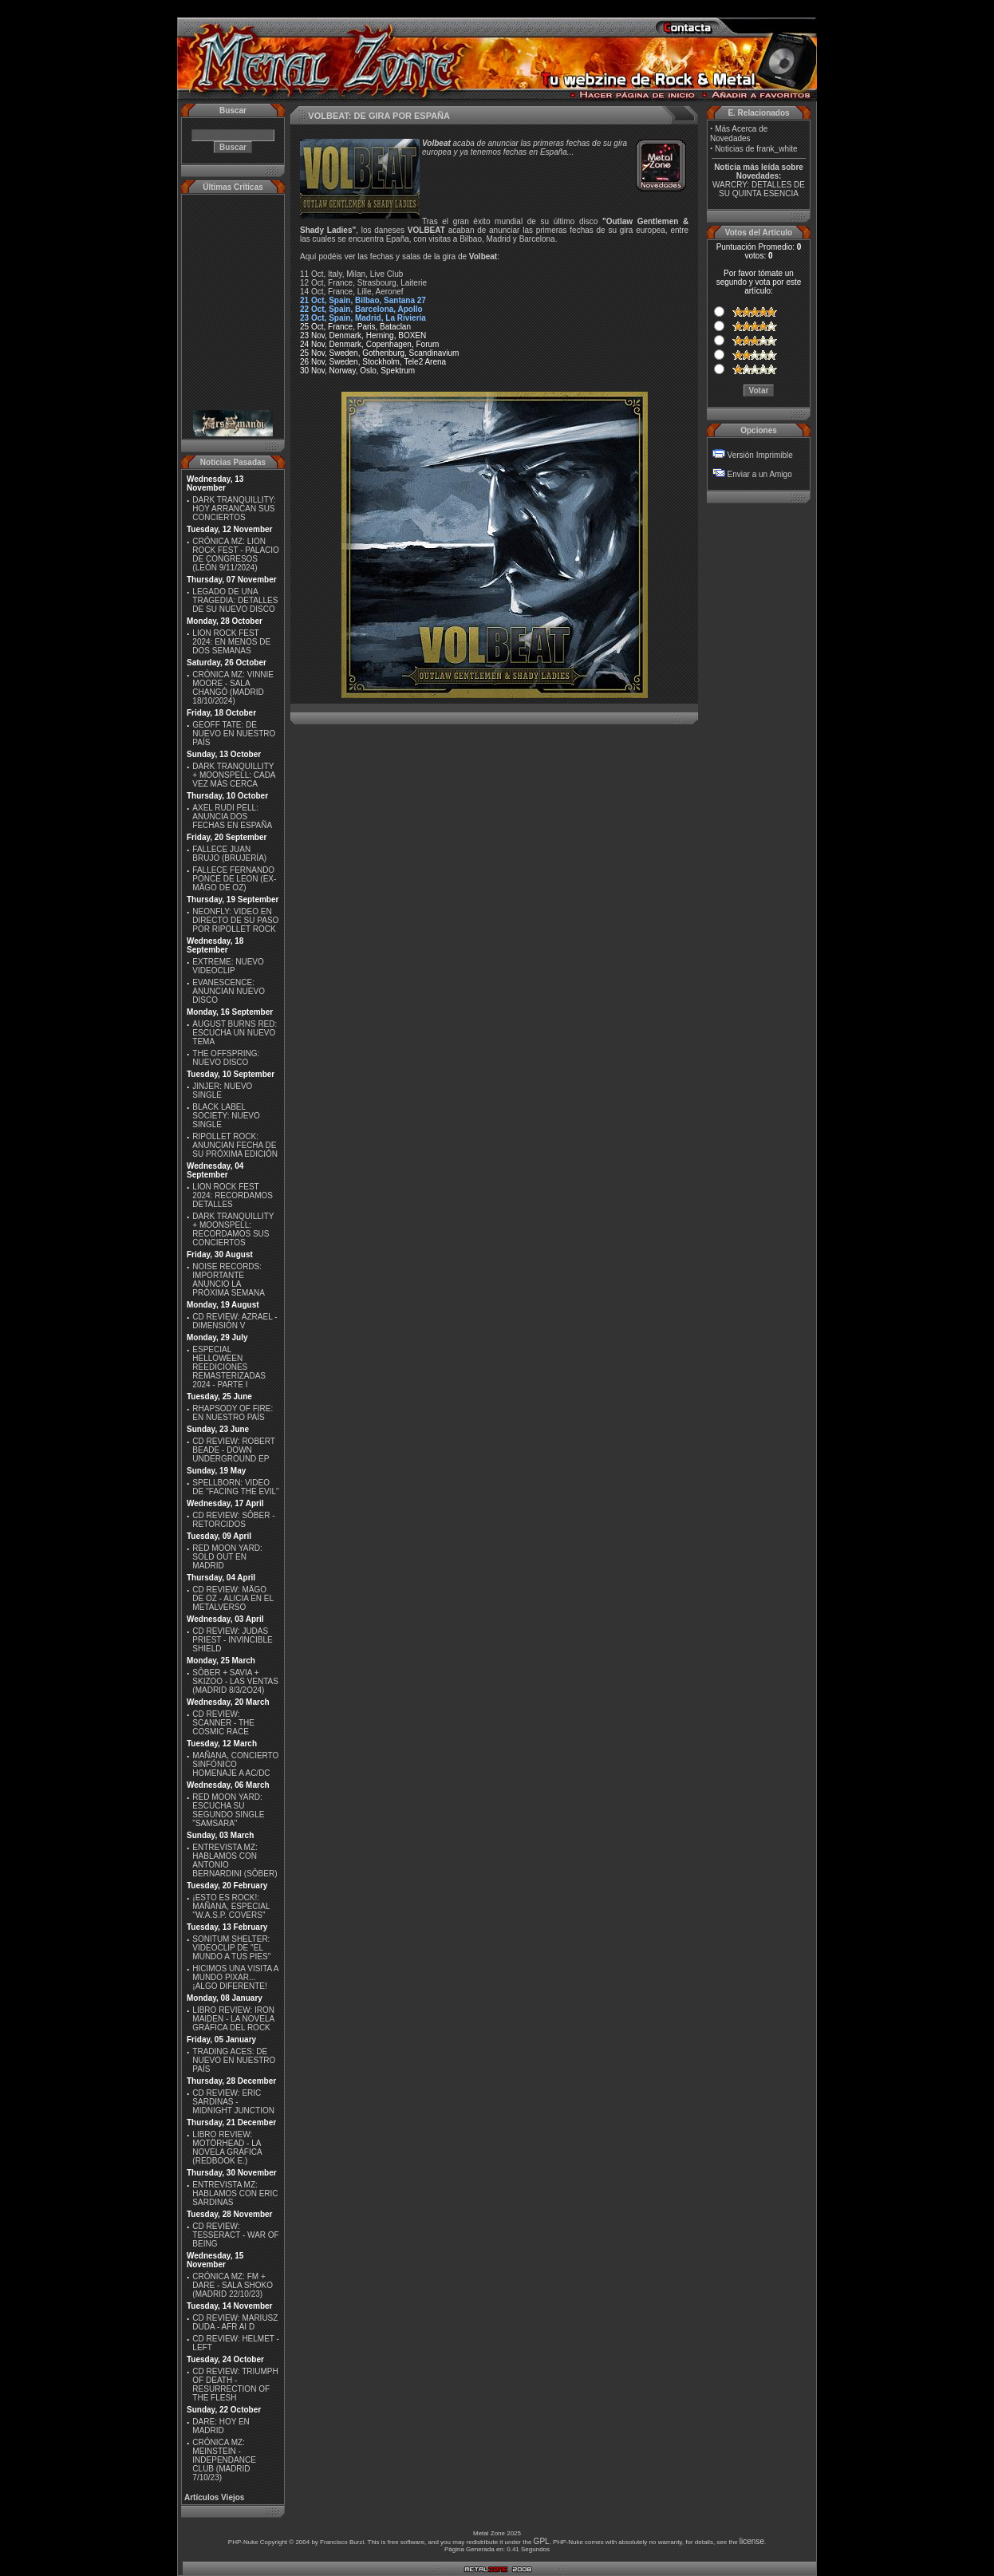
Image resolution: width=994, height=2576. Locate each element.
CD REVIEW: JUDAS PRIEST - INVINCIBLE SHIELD (232, 1640)
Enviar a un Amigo (760, 474)
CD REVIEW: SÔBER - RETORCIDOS (233, 1520)
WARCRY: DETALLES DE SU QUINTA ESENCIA (758, 189)
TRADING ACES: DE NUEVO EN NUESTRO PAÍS (233, 2060)
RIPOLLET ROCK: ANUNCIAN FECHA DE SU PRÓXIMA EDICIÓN (235, 1145)
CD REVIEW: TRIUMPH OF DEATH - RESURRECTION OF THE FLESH (235, 2384)
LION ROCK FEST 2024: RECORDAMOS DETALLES (232, 1195)
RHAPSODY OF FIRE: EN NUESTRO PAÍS (232, 1413)
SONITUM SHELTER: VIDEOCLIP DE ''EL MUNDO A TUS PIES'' (231, 1948)
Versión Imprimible (760, 455)
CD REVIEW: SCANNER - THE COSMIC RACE (223, 1723)
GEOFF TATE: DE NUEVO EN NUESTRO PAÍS (233, 733)
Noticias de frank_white (756, 148)
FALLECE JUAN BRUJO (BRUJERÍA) (229, 853)
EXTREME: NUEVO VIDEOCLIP (227, 966)
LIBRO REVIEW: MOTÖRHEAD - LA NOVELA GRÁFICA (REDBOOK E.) (227, 2147)
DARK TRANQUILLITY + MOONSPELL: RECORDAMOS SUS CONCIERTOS (233, 1229)
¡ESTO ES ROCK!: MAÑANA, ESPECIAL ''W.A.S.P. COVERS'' (231, 1906)
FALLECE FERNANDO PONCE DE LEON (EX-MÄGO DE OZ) (234, 879)
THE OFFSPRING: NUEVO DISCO (225, 1058)
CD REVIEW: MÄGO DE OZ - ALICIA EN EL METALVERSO (232, 1598)
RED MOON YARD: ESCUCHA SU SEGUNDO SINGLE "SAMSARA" (228, 1810)
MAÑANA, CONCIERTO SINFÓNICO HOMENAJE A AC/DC (235, 1764)
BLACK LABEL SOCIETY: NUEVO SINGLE (225, 1116)
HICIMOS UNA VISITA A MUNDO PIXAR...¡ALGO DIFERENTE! (235, 1977)
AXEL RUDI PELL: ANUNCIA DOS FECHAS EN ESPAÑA (232, 816)
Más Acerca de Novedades (738, 133)
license (752, 2541)
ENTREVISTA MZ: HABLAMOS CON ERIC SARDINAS (235, 2193)
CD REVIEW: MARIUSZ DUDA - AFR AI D (235, 2322)
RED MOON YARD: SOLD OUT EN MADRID (227, 1557)
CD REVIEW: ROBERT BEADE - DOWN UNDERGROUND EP (233, 1450)
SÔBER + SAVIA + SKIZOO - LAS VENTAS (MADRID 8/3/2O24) (235, 1681)
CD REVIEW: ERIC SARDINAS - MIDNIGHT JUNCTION (233, 2102)
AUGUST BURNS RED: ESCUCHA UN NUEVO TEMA (234, 1033)
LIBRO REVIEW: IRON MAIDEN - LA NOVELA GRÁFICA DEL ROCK (233, 2019)
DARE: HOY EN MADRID (221, 2426)
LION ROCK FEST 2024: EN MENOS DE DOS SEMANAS (231, 642)
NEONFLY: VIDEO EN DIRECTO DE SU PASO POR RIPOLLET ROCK (235, 920)
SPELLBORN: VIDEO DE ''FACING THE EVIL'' (235, 1487)
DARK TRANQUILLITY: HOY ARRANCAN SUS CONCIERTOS (233, 508)
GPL (542, 2541)
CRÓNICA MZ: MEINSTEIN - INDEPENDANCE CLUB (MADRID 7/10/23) (223, 2460)
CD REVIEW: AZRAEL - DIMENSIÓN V (234, 1321)
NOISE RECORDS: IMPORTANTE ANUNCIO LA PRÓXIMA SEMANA (228, 1279)
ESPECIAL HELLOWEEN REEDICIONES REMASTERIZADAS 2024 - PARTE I (229, 1367)
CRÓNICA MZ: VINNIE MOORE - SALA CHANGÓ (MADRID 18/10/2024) (233, 687)
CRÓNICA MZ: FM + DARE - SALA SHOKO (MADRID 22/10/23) (232, 2285)
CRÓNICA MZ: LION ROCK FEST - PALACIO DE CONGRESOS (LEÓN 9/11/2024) (235, 554)
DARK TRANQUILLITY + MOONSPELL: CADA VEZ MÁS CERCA (233, 775)
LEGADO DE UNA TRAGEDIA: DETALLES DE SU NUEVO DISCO (235, 600)
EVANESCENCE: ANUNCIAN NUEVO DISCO (228, 991)
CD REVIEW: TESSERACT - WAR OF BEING (235, 2235)
